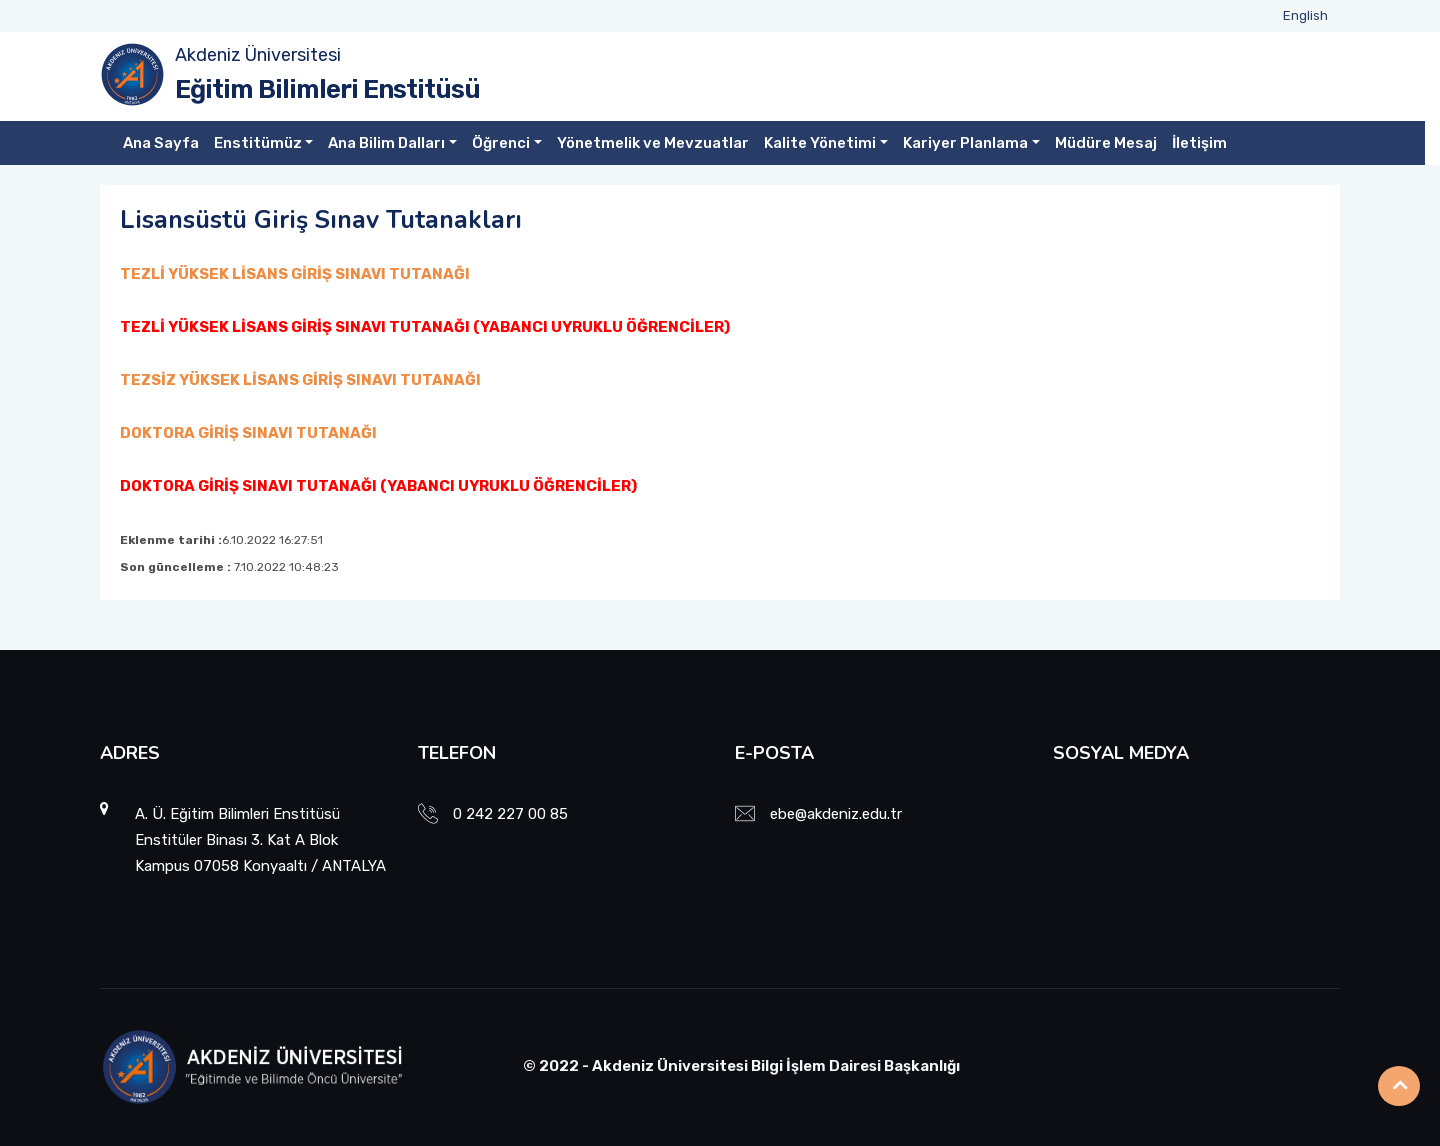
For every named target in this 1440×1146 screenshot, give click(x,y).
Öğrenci (501, 143)
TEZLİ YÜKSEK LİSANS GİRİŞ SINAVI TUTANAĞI (295, 274)
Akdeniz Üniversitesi (258, 55)
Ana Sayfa (161, 143)
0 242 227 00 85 (510, 814)
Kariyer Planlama (965, 143)
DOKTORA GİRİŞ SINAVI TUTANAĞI (248, 433)
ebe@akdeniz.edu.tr (836, 814)
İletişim (1199, 143)
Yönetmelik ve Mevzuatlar (653, 143)
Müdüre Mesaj (1106, 143)
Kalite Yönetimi (820, 143)
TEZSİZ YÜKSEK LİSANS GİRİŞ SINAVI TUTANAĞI (300, 380)
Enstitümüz (258, 143)
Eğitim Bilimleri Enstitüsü (327, 89)
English (1305, 15)
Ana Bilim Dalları (386, 143)
